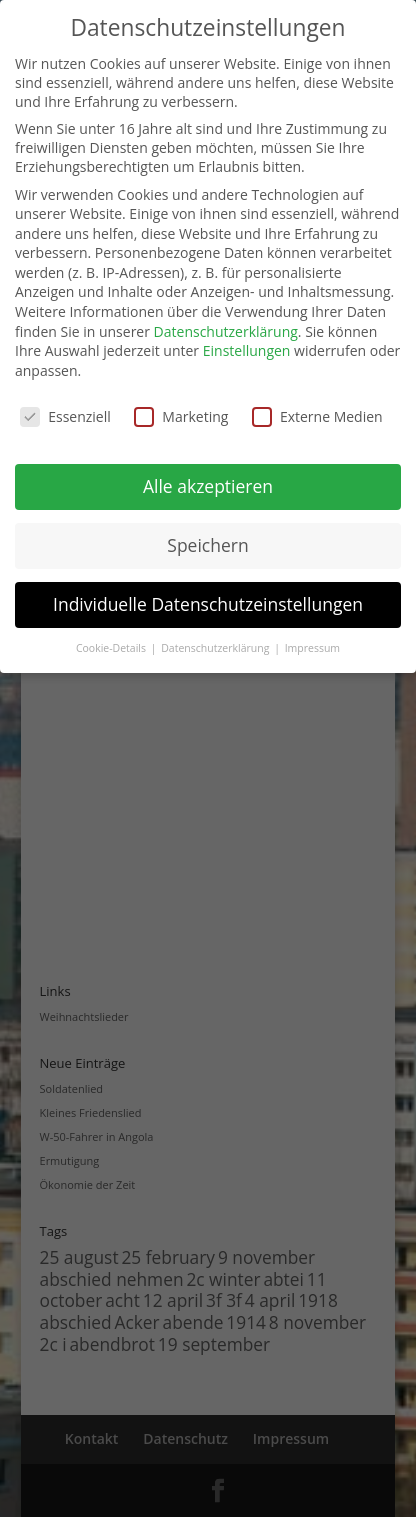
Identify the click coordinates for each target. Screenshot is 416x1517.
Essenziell (65, 416)
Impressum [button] (312, 648)
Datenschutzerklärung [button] (216, 648)
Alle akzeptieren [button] (208, 486)
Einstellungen (247, 350)
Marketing (181, 416)
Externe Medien (317, 416)
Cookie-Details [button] (112, 648)
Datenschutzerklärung (226, 331)
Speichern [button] (207, 545)
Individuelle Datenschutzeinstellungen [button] (208, 604)
